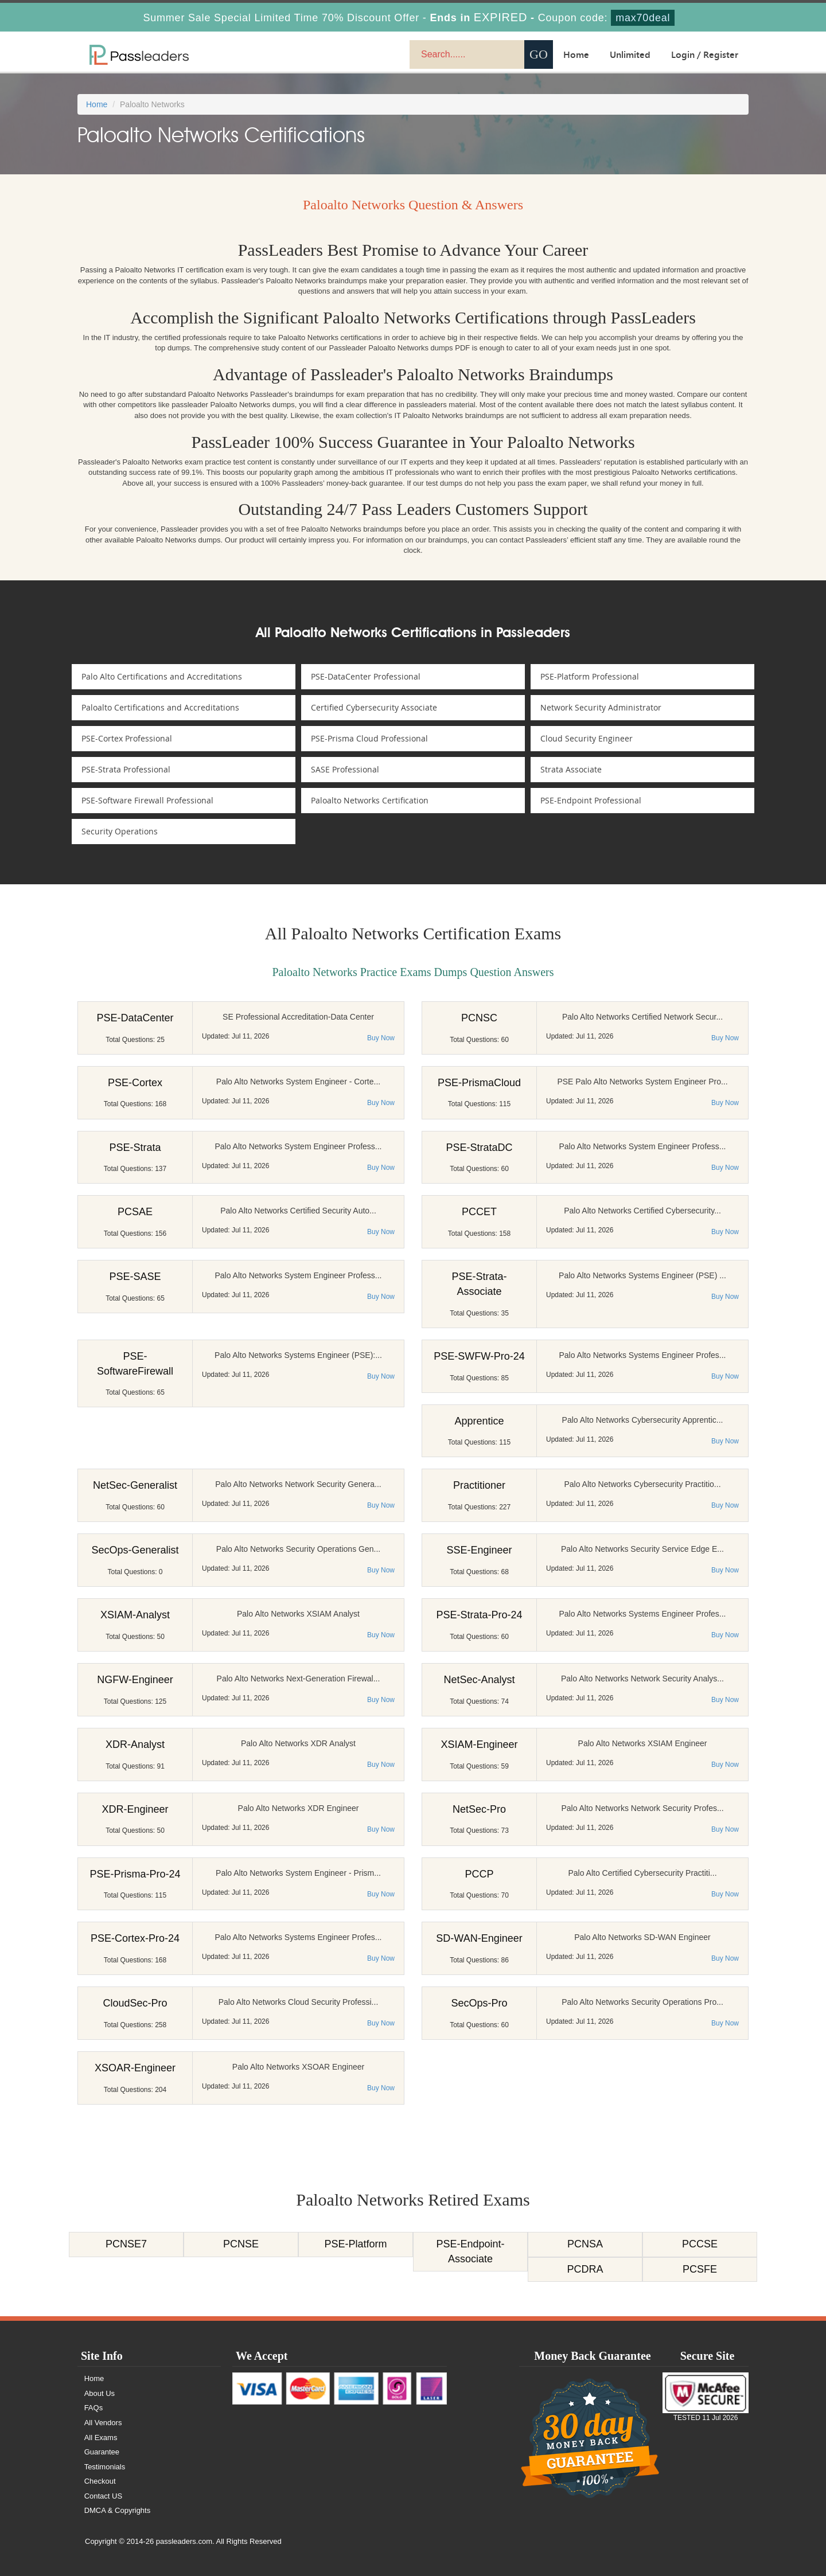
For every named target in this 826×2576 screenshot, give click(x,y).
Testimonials (105, 2466)
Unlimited (630, 54)
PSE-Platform (355, 2244)
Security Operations (121, 831)
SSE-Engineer (479, 1550)
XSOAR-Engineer (135, 2068)
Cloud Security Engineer (588, 738)
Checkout (100, 2481)
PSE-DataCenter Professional (367, 676)
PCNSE (241, 2244)
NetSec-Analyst (479, 1679)
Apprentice (479, 1421)
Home (576, 54)
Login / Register (704, 54)
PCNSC (479, 1018)
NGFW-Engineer (135, 1679)
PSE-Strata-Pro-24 (479, 1615)
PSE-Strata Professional (127, 769)
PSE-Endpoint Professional (592, 800)
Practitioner (479, 1485)
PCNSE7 (126, 2244)
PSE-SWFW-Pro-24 (479, 1356)
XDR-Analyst (135, 1744)
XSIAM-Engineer (479, 1744)
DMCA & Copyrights (118, 2510)
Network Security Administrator (602, 707)
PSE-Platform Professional (591, 676)
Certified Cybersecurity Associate (376, 707)
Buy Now (381, 1038)
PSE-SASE (135, 1276)
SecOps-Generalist (134, 1550)
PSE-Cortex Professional (128, 738)
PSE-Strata (135, 1147)
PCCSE (700, 2244)
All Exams (101, 2437)
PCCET (479, 1211)
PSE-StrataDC (479, 1147)
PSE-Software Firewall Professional (149, 800)
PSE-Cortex (135, 1082)
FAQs (94, 2407)
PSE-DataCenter (134, 1018)
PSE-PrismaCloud (479, 1082)
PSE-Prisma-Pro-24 (134, 1874)
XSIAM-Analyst (135, 1615)
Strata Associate (572, 769)
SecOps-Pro (479, 2003)
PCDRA (585, 2269)
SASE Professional (347, 769)
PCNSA (585, 2244)
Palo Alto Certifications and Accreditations (163, 676)
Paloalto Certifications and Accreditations (162, 707)
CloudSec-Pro (135, 2003)
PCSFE (700, 2269)
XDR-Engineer (135, 1809)
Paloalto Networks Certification (371, 800)
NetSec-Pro (479, 1809)
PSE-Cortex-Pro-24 (135, 1938)
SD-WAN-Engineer (479, 1938)
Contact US (104, 2496)
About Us (100, 2393)
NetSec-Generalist (135, 1485)
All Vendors (104, 2422)
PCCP (479, 1874)
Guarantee (102, 2452)
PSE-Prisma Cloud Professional (371, 738)
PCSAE (135, 1211)
